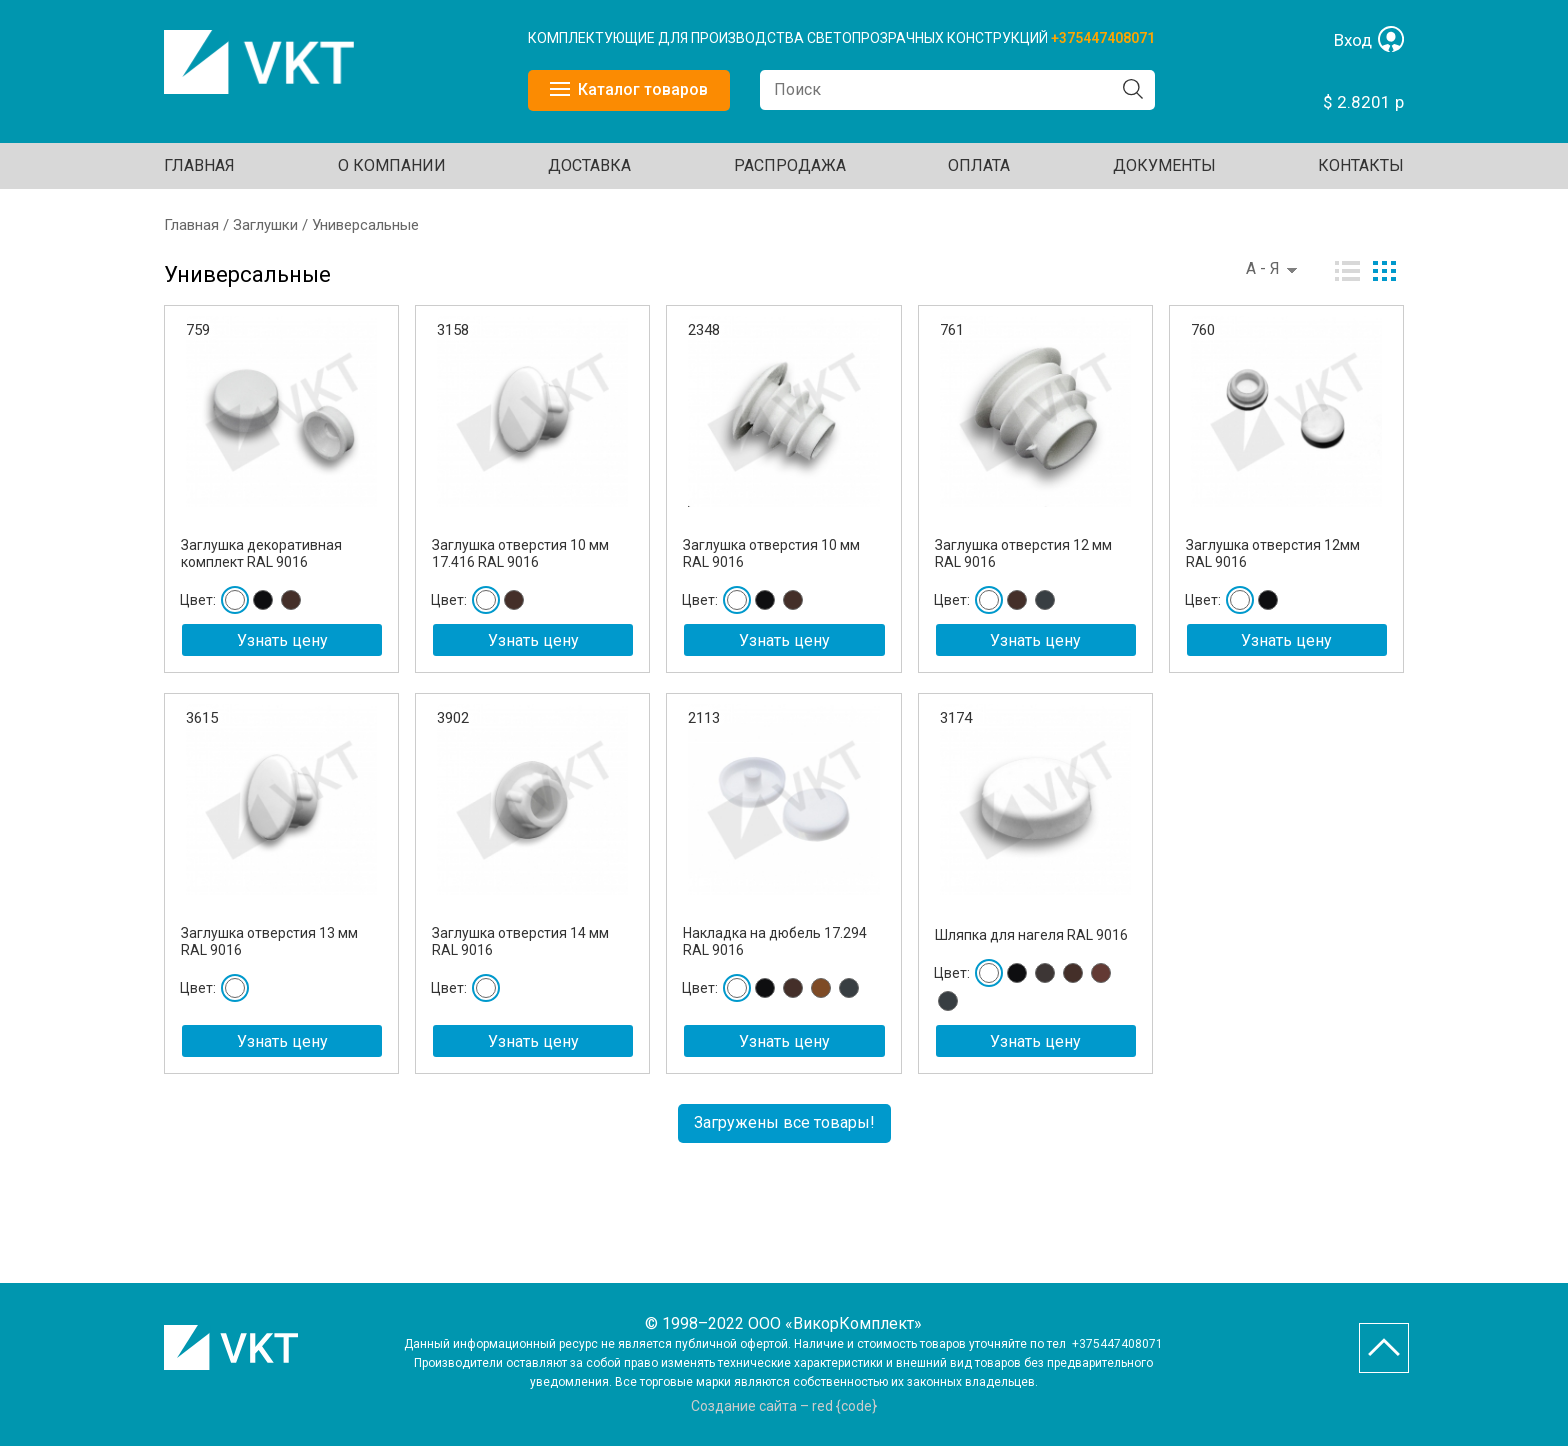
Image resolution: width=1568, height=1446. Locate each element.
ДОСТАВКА (589, 165)
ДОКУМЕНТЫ (1164, 165)
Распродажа (790, 165)
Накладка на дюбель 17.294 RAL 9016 (775, 941)
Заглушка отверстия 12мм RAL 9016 (1273, 553)
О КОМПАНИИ (392, 165)
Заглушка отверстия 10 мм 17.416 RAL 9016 (520, 553)
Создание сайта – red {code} (784, 1406)
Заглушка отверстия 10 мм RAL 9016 (771, 553)
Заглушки (265, 225)
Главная (199, 165)
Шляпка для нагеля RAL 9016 (1031, 935)
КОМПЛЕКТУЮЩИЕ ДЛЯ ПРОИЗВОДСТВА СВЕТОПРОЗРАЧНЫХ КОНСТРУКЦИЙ (789, 38)
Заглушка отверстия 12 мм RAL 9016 (1023, 553)
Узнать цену (282, 640)
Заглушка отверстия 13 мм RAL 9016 (269, 941)
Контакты (1361, 165)
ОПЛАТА (979, 165)
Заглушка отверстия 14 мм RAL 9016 (520, 941)
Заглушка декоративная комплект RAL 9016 (261, 553)
